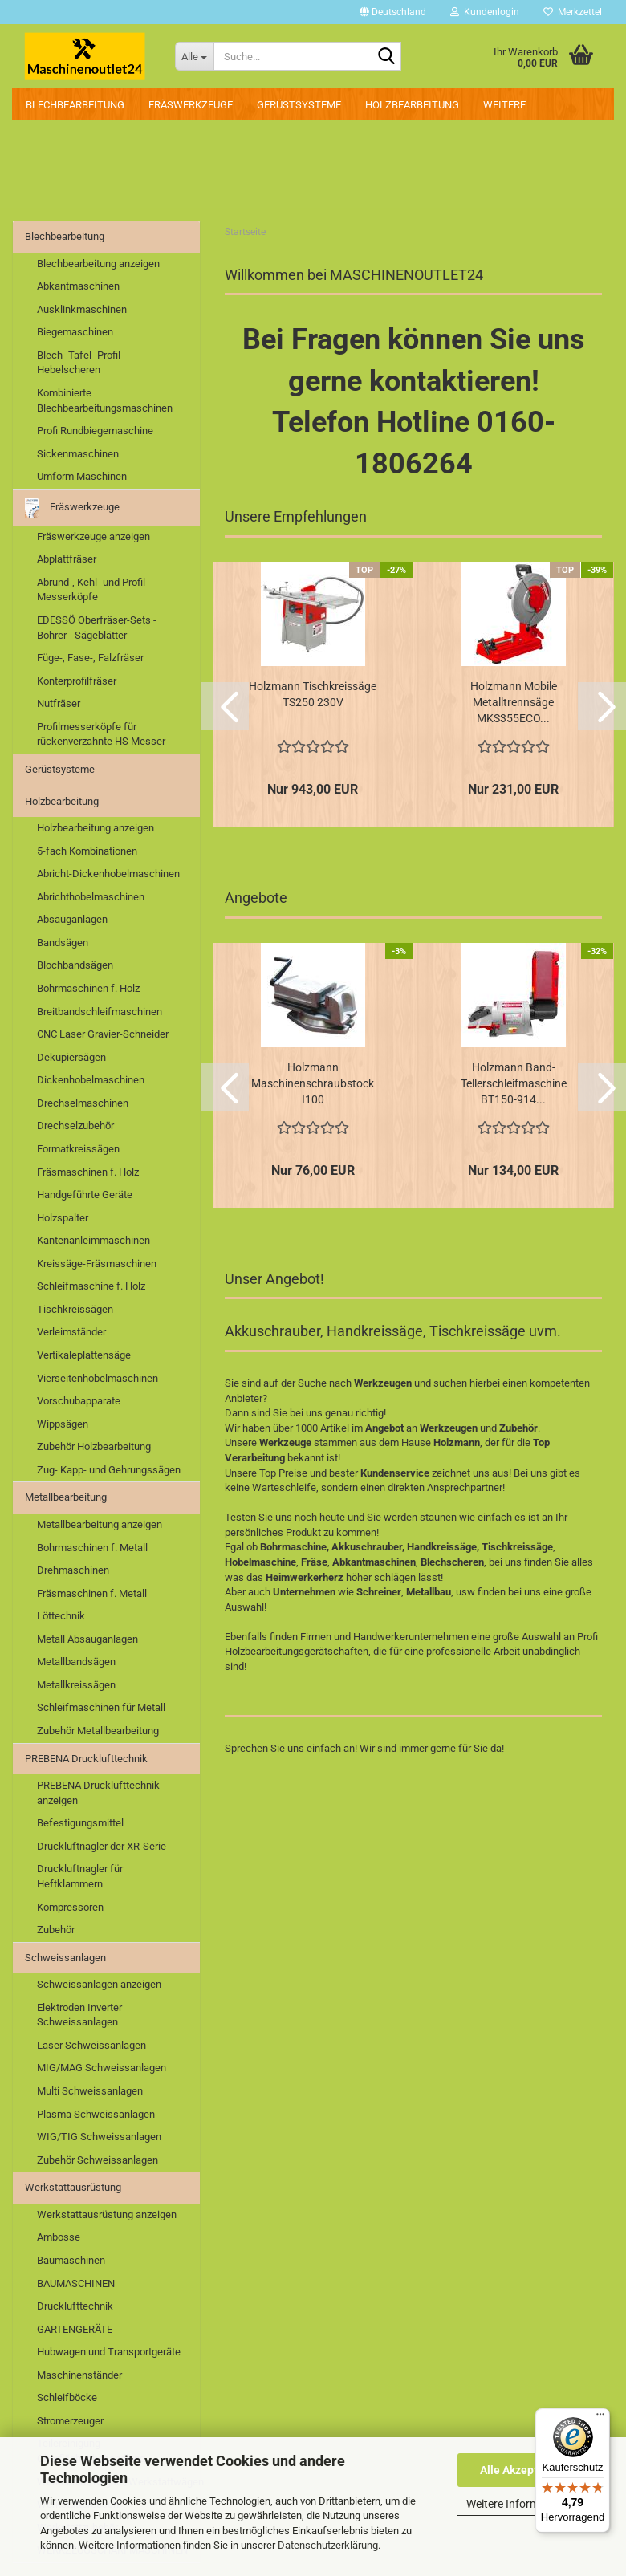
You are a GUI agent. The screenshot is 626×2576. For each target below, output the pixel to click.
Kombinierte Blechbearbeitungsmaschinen (105, 400)
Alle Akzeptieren (522, 2470)
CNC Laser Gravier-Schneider (103, 1034)
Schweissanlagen (65, 1958)
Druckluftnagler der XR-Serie (101, 1846)
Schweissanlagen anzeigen (99, 1984)
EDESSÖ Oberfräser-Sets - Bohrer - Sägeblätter (96, 627)
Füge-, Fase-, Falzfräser (90, 658)
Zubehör (56, 1930)
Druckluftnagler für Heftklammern (80, 1876)
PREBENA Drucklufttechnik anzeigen (98, 1792)
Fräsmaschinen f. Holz (88, 1172)
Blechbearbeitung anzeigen (98, 264)
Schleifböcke (67, 2397)
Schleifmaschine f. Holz (91, 1286)
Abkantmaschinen (78, 286)
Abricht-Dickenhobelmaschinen (108, 873)
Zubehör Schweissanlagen (97, 2160)
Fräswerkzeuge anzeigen (93, 536)
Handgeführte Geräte (84, 1194)
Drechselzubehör (75, 1125)
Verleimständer (71, 1332)
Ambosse (58, 2237)
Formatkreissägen (78, 1149)
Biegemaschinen (75, 332)
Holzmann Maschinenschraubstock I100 (312, 1083)
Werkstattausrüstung (73, 2187)
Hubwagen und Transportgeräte (109, 2352)
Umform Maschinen (82, 476)
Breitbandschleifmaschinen (99, 1012)
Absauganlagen (72, 919)
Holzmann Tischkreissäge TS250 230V (312, 694)
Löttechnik (61, 1616)
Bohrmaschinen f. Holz (88, 988)
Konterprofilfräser (76, 681)
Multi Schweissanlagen (90, 2091)
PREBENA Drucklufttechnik (86, 1759)
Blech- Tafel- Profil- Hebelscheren (80, 362)
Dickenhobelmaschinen (90, 1080)
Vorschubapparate (78, 1401)
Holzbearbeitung (412, 105)
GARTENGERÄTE (74, 2329)
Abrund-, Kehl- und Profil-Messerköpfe (92, 589)
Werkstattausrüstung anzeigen (107, 2214)
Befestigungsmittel (80, 1823)
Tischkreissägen (75, 1309)
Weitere (504, 105)
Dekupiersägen (71, 1057)
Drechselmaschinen (82, 1103)
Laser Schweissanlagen (91, 2045)
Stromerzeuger (70, 2421)
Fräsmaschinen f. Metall (92, 1593)
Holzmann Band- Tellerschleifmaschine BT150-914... (514, 1083)
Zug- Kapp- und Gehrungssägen (109, 1470)
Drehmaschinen (73, 1570)
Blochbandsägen (75, 965)
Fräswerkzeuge (190, 105)
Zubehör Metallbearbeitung (98, 1731)
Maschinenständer (79, 2375)
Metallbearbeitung (66, 1497)
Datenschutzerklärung (328, 2545)
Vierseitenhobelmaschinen (97, 1378)
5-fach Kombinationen (87, 851)
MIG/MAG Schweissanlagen (101, 2068)
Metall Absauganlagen (87, 1639)
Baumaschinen (71, 2260)
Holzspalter (62, 1218)
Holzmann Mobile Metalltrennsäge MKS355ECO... (513, 702)
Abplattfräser (66, 559)
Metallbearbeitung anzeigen (99, 1524)
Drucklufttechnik (75, 2306)
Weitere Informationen (521, 2503)
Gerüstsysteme (299, 105)
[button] (393, 12)
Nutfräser (58, 703)
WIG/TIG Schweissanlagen (99, 2137)
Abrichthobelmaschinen (90, 897)
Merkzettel (572, 12)
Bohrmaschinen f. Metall (92, 1548)
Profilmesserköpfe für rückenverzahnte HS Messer (101, 734)
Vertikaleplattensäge (84, 1355)
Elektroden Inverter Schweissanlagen (79, 2015)
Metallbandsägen (76, 1662)
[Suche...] (194, 56)
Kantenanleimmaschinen (93, 1240)
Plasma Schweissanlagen (96, 2114)
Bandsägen (62, 943)
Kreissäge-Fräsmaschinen (96, 1264)
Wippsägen (62, 1424)
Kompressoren (70, 1907)
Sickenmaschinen (78, 454)
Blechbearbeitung (75, 105)
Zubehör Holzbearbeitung (94, 1446)
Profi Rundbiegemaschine (95, 431)
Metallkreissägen (76, 1685)
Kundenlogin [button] (484, 12)
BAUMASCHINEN (76, 2283)
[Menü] (600, 2418)
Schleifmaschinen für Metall (101, 1707)
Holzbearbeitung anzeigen (95, 828)
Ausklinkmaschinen (82, 309)
